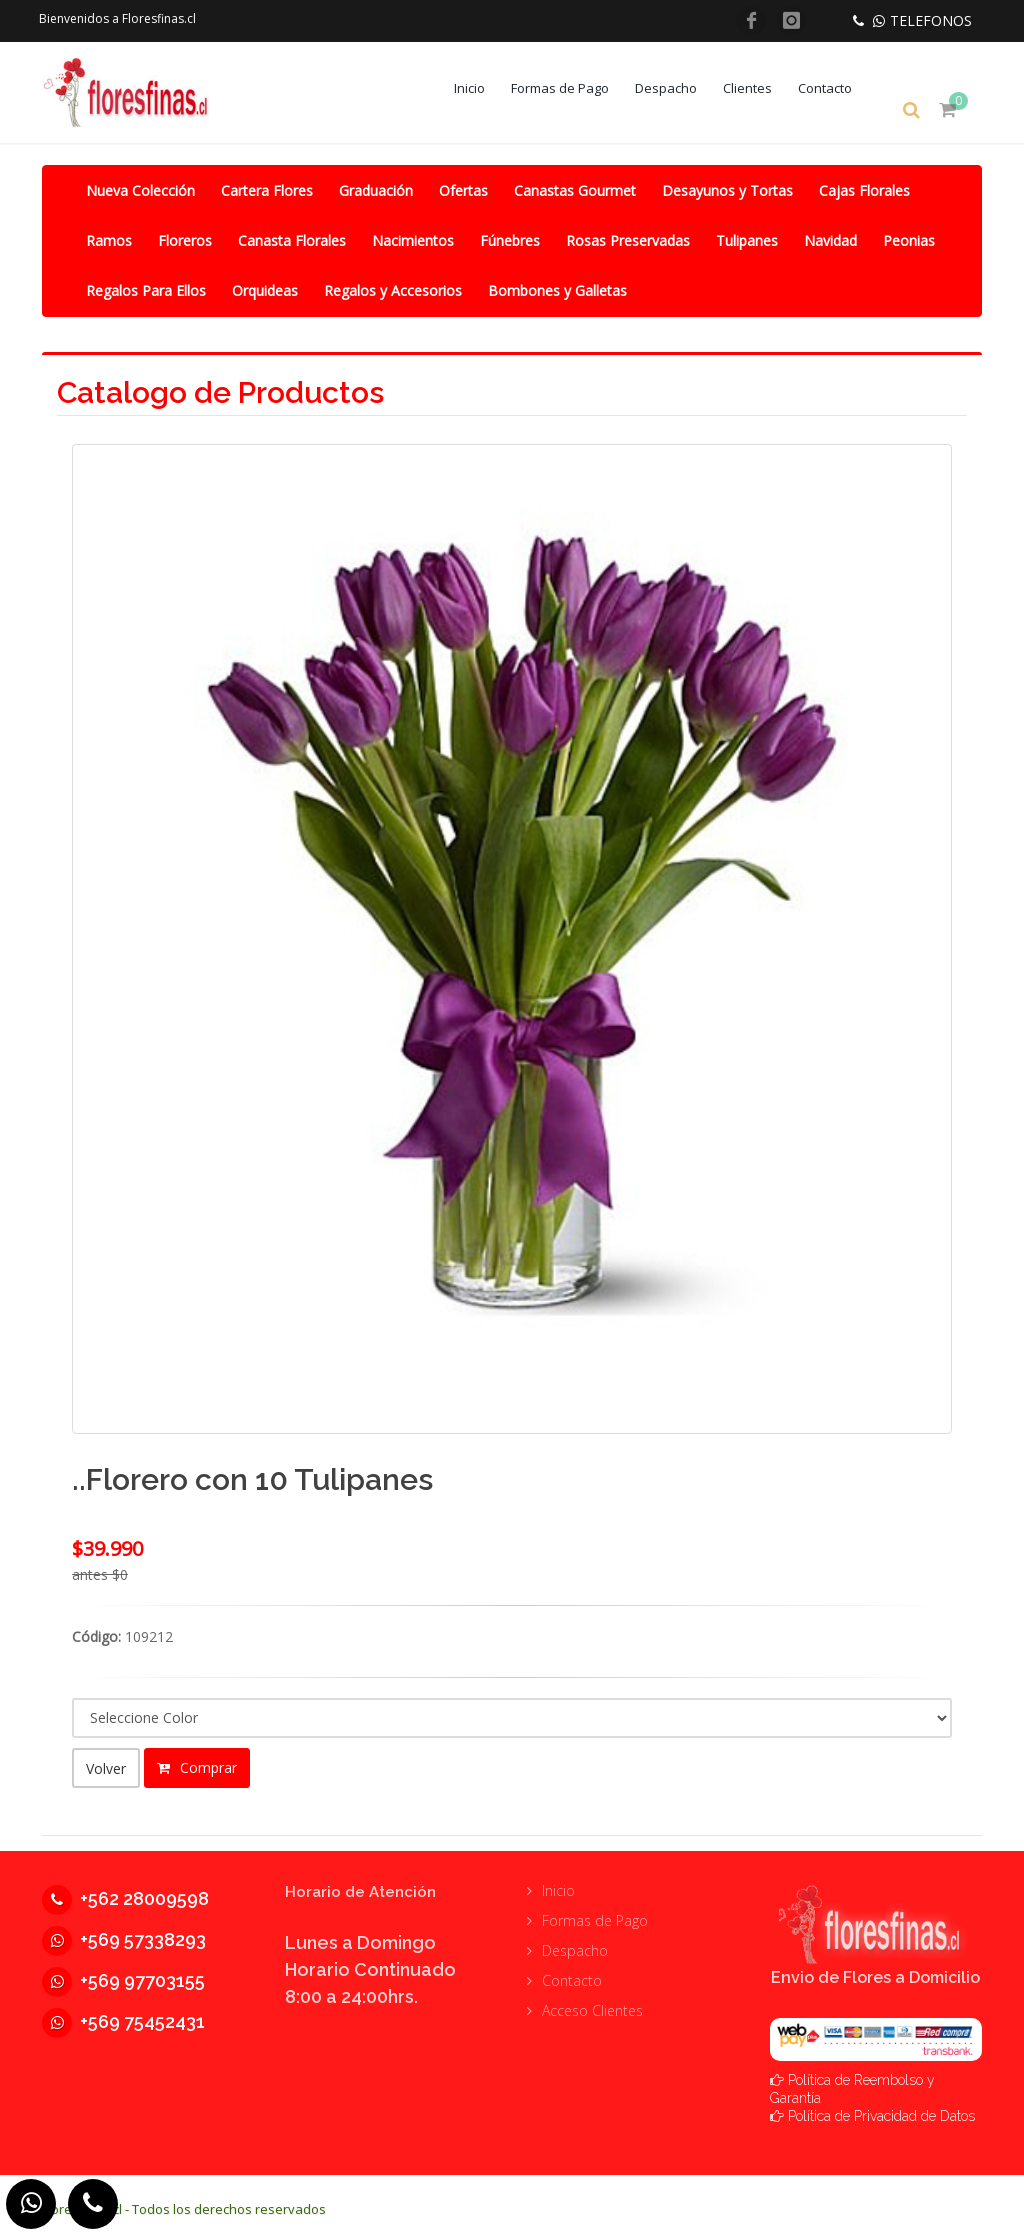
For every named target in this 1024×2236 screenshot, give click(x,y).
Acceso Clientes (592, 2001)
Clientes (761, 88)
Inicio (483, 88)
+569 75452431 (123, 2012)
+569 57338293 (124, 1930)
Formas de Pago (574, 88)
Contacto (839, 88)
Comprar (197, 1765)
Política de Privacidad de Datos (881, 2107)
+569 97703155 (123, 1971)
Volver (106, 1766)
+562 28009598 (125, 1889)
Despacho (680, 88)
